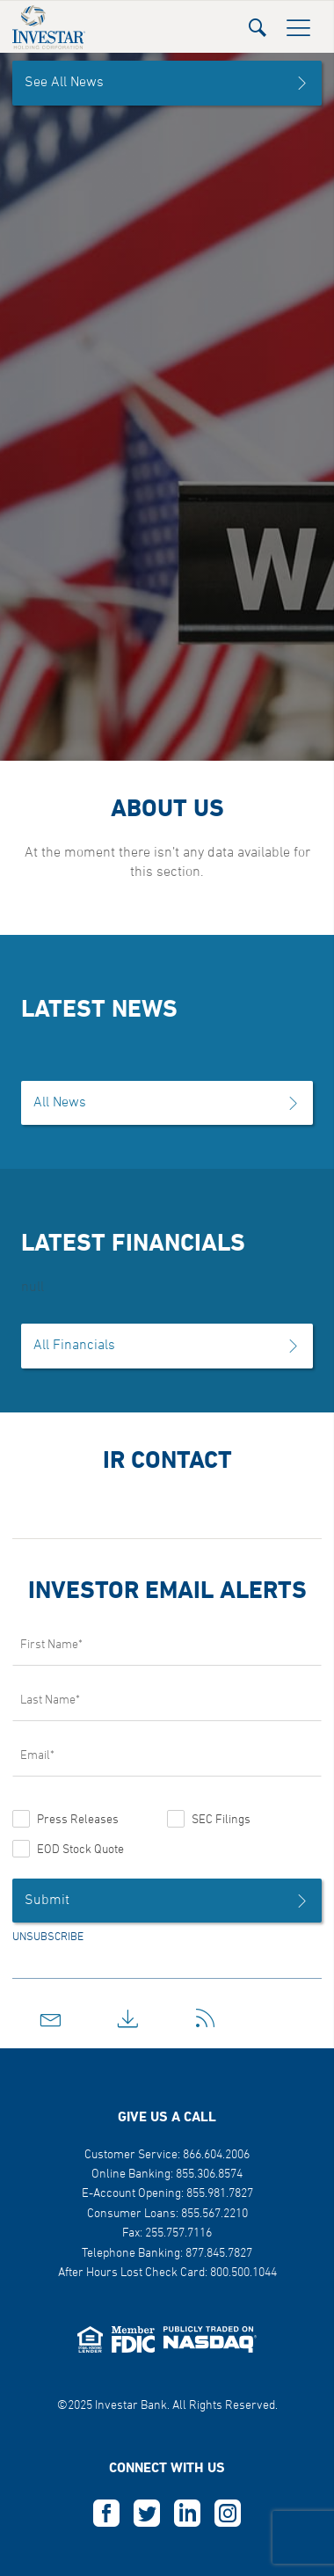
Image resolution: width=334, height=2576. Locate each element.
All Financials (167, 1345)
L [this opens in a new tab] (187, 2513)
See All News (167, 82)
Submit (167, 1900)
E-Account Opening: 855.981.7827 (167, 2193)
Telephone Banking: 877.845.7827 (167, 2253)
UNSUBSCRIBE (48, 1937)
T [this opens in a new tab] (147, 2513)
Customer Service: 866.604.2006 (167, 2155)
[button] (257, 22)
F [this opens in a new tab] (106, 2513)
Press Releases (78, 1820)
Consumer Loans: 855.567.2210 (167, 2214)
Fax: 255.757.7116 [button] (167, 2233)
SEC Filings (221, 1820)
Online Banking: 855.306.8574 (167, 2174)
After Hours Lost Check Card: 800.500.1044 (167, 2273)
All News (167, 1103)
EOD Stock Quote (80, 1850)
